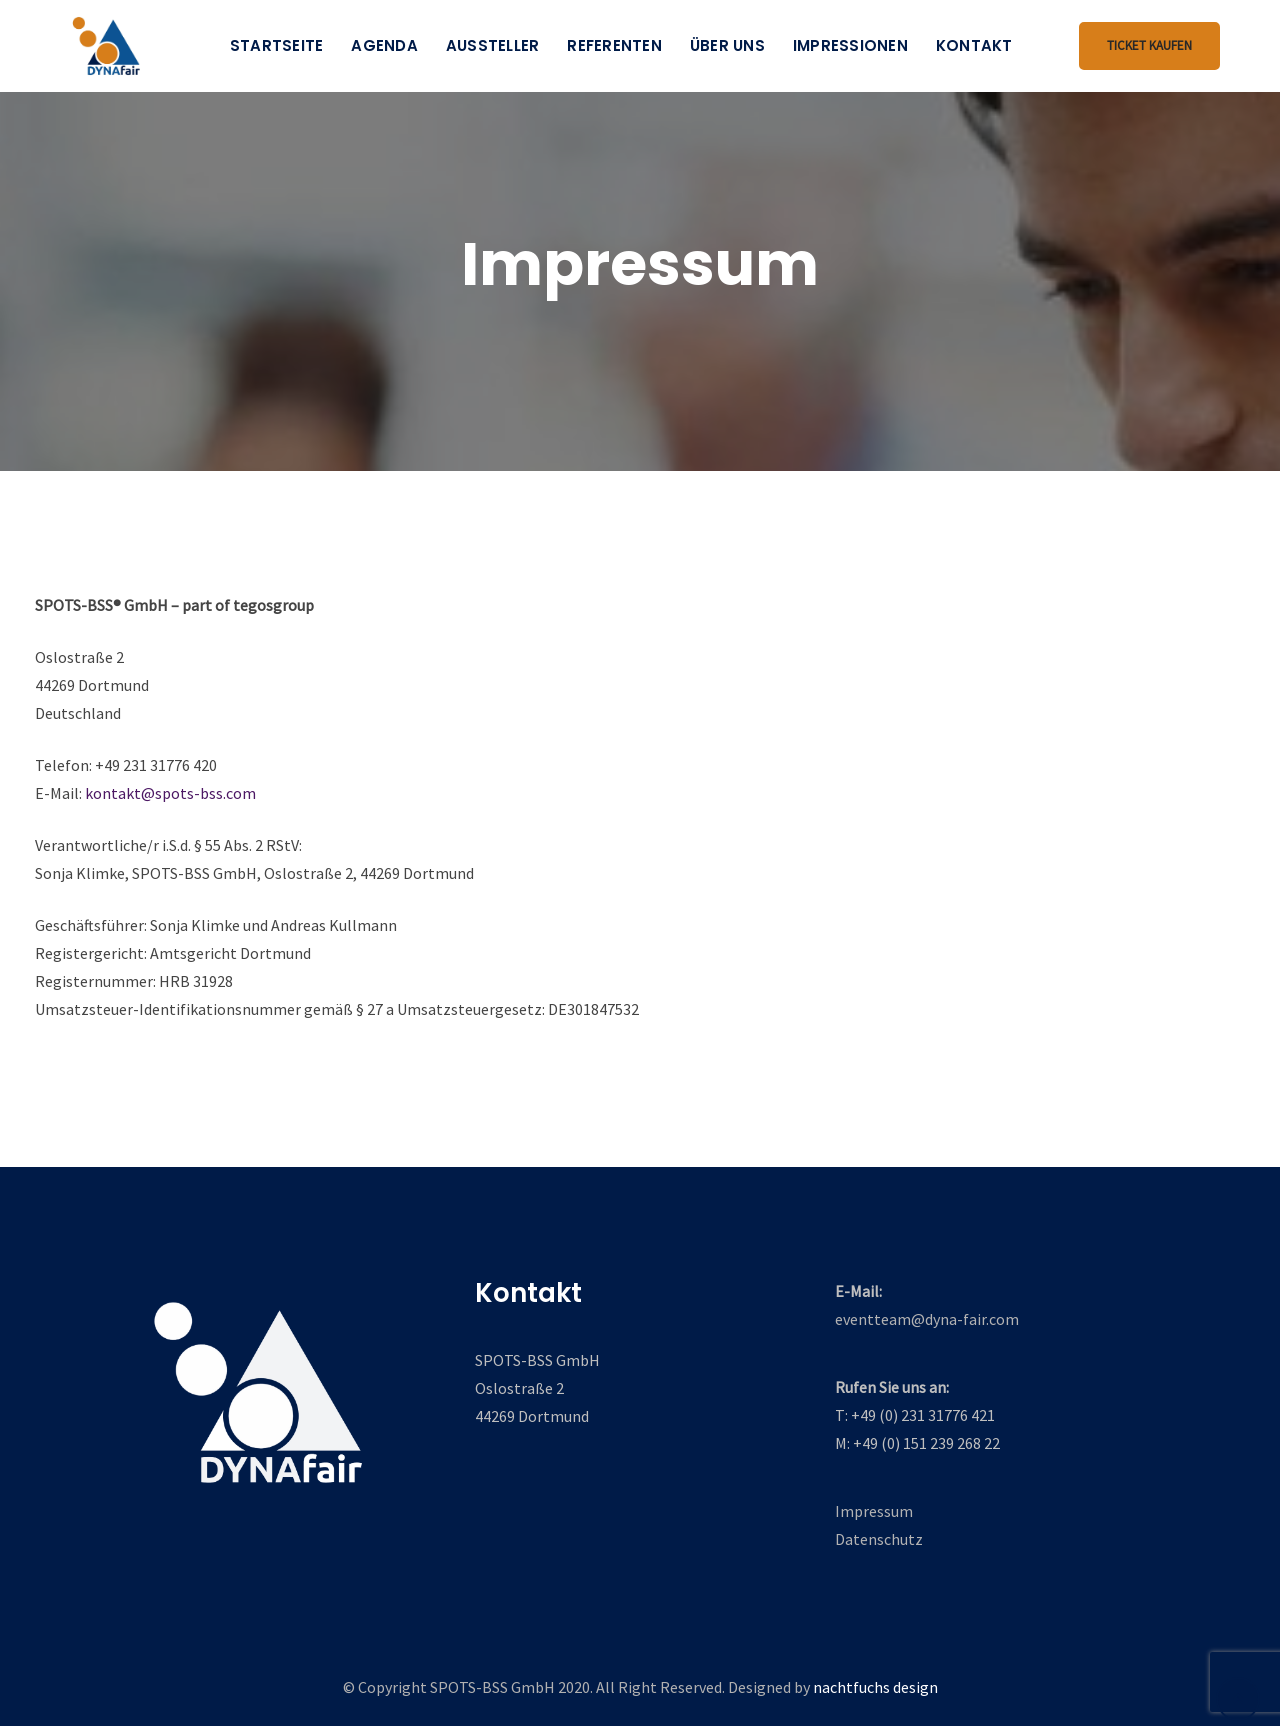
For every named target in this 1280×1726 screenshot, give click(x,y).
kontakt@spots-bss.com (170, 793)
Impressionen (850, 45)
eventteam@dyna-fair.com (927, 1319)
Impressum (874, 1511)
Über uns (727, 45)
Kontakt (974, 45)
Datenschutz (879, 1539)
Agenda (384, 45)
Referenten (614, 45)
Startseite (277, 45)
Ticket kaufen (1149, 45)
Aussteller (493, 45)
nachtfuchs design (875, 1687)
